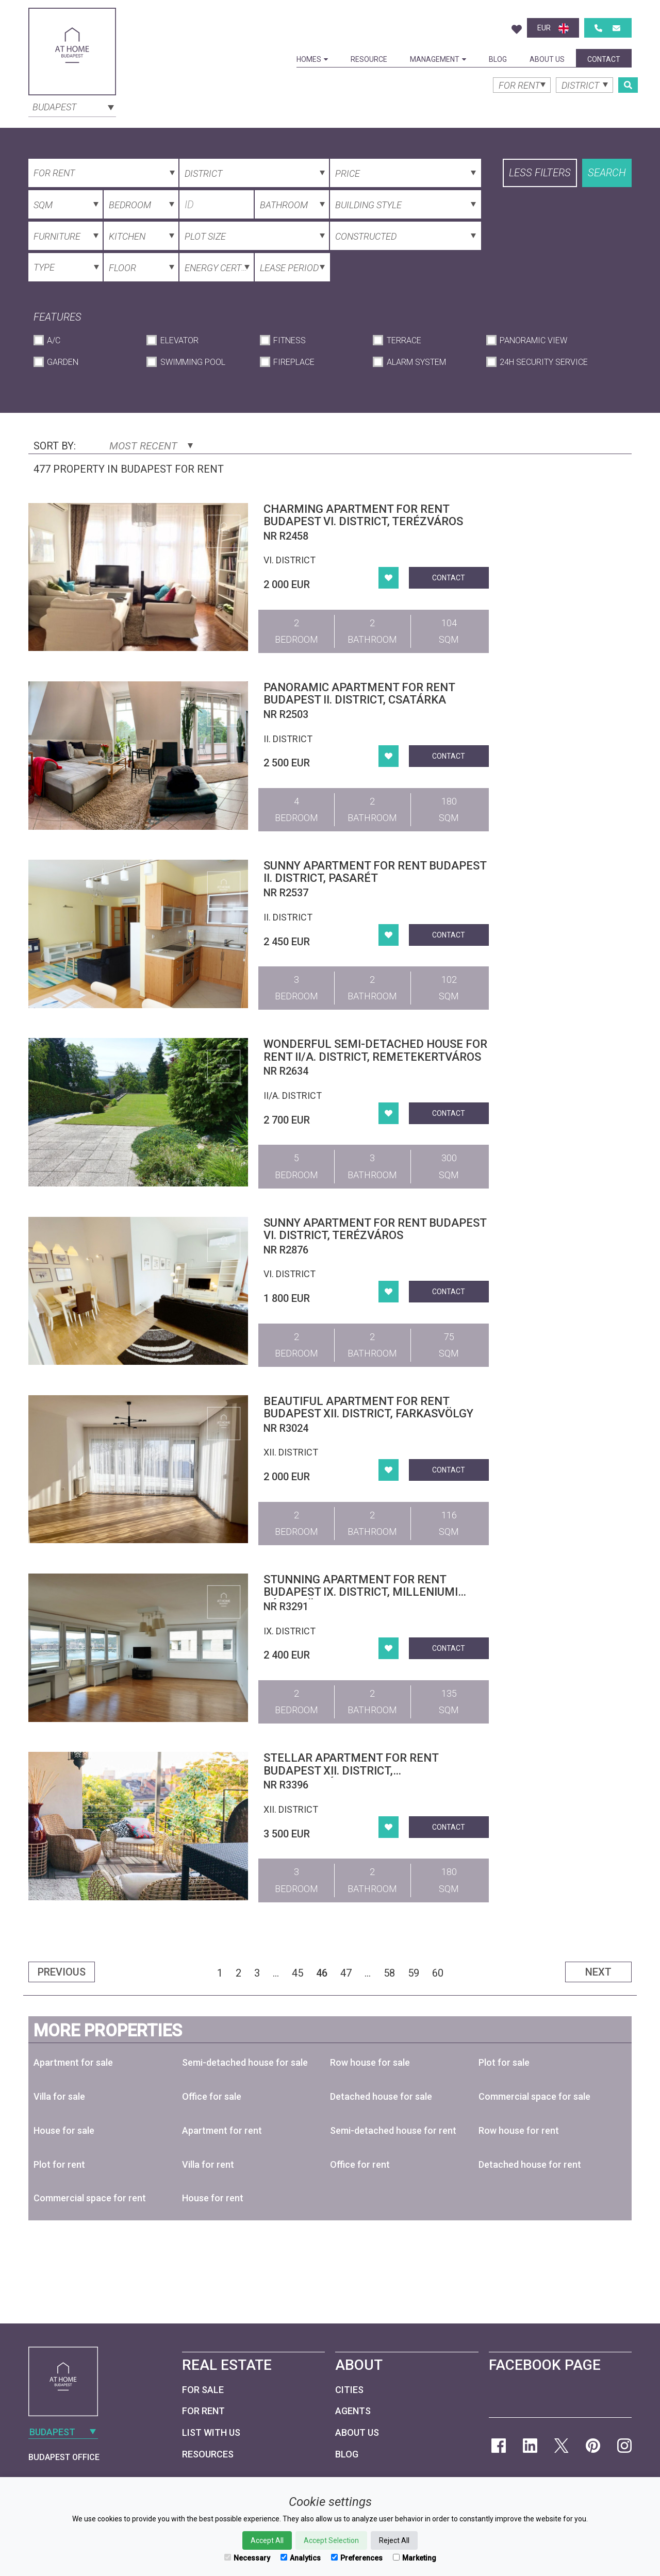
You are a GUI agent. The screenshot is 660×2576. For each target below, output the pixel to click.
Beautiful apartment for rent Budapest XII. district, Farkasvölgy (368, 1407)
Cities (349, 2389)
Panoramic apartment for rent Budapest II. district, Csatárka (359, 693)
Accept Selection (331, 2540)
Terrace (404, 340)
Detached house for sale (381, 2096)
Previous (62, 1972)
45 (297, 1973)
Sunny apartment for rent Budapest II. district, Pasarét (374, 871)
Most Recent (151, 446)
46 (321, 1973)
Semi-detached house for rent (393, 2130)
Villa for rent (208, 2164)
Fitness (289, 340)
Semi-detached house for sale (245, 2062)
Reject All (394, 2540)
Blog (498, 59)
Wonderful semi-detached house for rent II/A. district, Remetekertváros (375, 1050)
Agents (353, 2410)
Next (598, 1972)
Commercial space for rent (90, 2198)
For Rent (203, 2410)
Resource (369, 59)
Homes (312, 59)
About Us (547, 59)
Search (607, 172)
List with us (211, 2432)
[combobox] (72, 106)
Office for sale (211, 2096)
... (276, 1973)
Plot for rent (59, 2164)
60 (437, 1973)
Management (438, 59)
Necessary (247, 2558)
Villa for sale (59, 2096)
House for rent (212, 2198)
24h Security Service (544, 362)
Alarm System (416, 362)
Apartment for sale (73, 2062)
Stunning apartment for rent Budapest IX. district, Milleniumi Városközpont (360, 1592)
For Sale (203, 2389)
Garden (62, 362)
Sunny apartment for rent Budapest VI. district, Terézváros (374, 1229)
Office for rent (360, 2164)
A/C (53, 340)
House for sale (64, 2130)
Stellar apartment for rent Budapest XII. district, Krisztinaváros (350, 1770)
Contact (603, 59)
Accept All (267, 2540)
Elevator (179, 340)
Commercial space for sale (534, 2096)
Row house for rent (518, 2130)
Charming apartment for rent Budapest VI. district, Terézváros (363, 515)
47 (346, 1973)
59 (413, 1973)
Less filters (540, 172)
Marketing (414, 2558)
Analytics (300, 2558)
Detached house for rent (529, 2164)
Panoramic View (533, 340)
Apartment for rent (222, 2130)
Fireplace (294, 362)
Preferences (357, 2558)
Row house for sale (370, 2062)
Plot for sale (504, 2062)
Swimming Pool (192, 362)
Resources (208, 2454)
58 (389, 1973)
